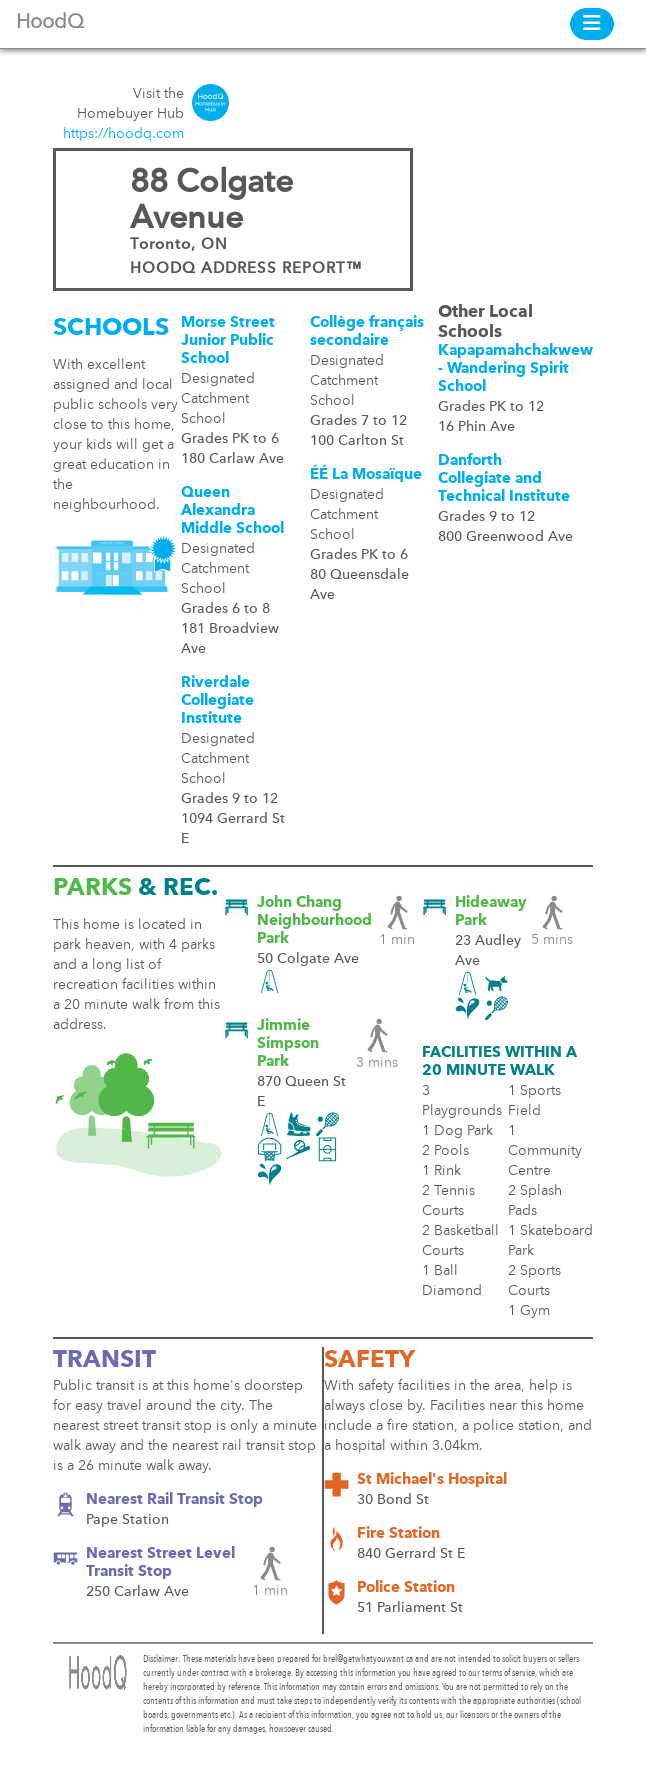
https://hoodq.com (123, 134)
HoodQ (50, 23)
